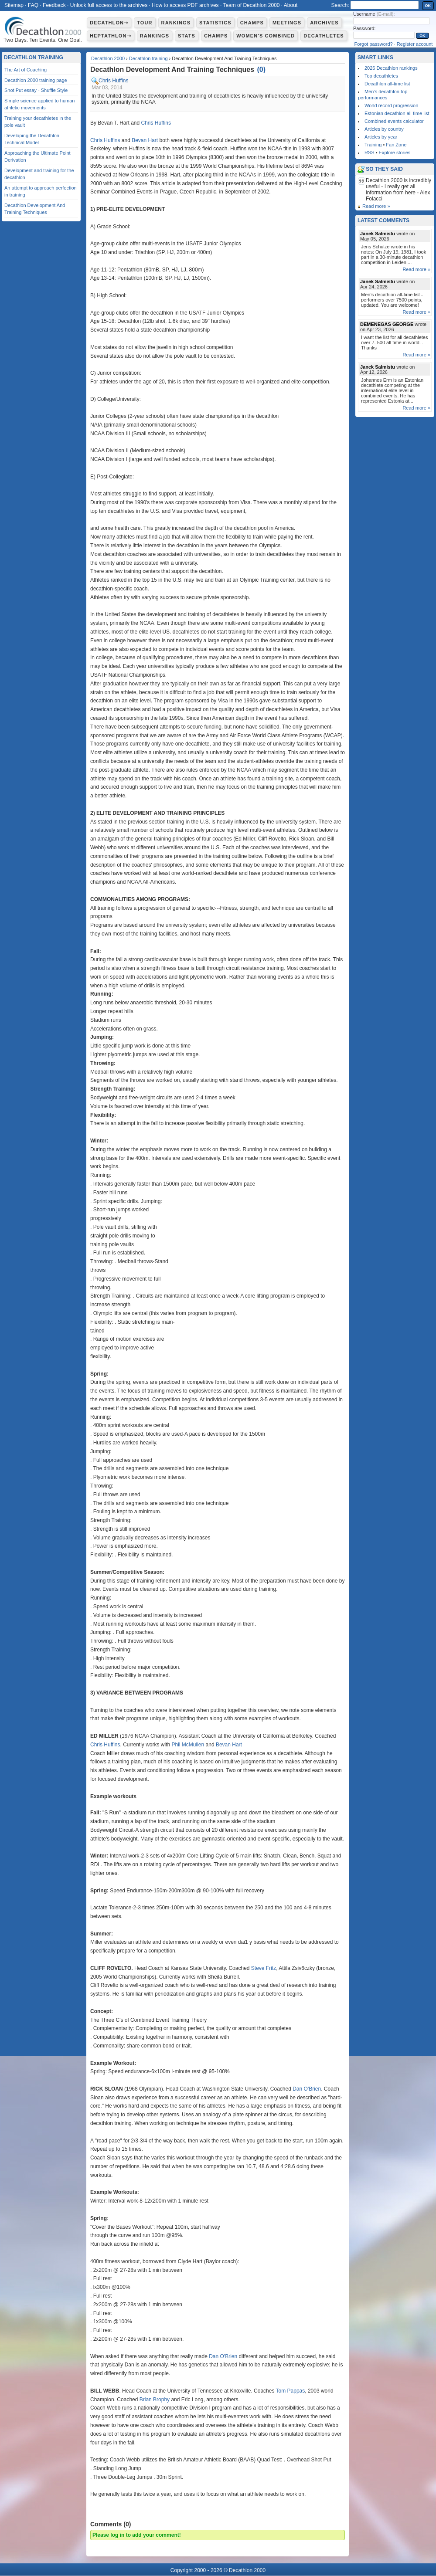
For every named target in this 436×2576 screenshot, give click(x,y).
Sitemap (14, 5)
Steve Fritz (263, 1968)
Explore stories (395, 152)
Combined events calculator (394, 121)
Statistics (215, 22)
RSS (369, 152)
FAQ (33, 5)
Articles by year (380, 136)
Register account (415, 44)
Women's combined (265, 35)
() (261, 69)
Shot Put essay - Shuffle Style (36, 90)
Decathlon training (148, 58)
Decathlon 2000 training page (35, 80)
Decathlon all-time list (387, 83)
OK (428, 5)
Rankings (176, 22)
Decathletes (323, 35)
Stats (186, 35)
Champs (252, 22)
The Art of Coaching (25, 69)
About (290, 5)
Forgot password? (373, 44)
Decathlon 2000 (108, 58)
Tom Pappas (290, 2391)
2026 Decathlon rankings (391, 68)
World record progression (391, 105)
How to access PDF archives (185, 5)
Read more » (376, 206)
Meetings (286, 22)
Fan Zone (396, 144)
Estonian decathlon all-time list (396, 113)
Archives (324, 22)
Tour (144, 22)
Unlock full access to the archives (108, 5)
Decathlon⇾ (109, 22)
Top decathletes (381, 75)
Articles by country (384, 129)
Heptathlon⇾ (110, 35)
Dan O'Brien (307, 2089)
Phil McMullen (188, 1745)
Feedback (54, 5)
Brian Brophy (155, 2399)
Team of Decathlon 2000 (251, 5)
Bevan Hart (145, 140)
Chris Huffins (113, 81)
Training (373, 144)
